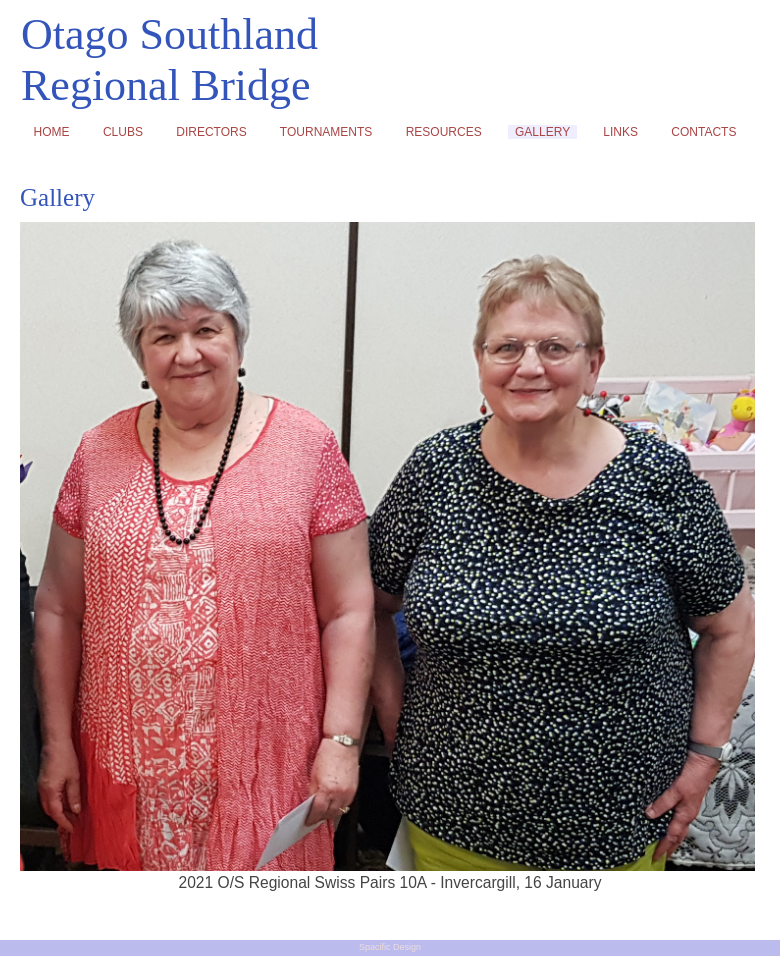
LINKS (621, 132)
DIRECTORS (212, 132)
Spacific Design (390, 947)
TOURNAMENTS (326, 132)
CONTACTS (704, 132)
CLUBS (122, 132)
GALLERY (542, 132)
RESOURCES (443, 132)
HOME (51, 132)
